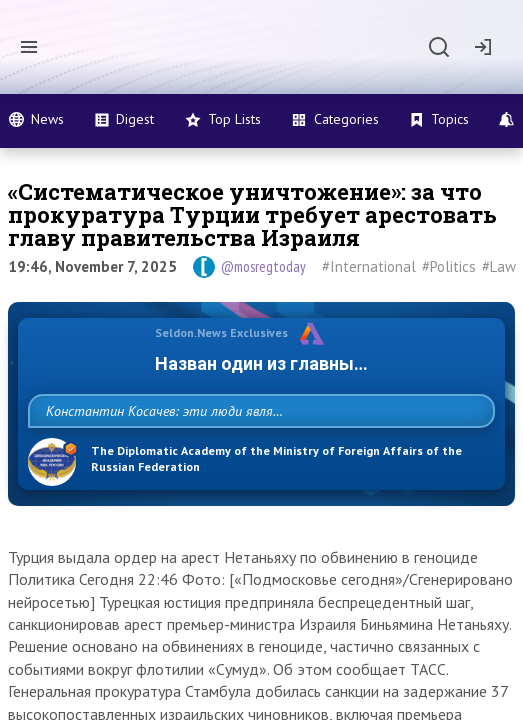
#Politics (449, 266)
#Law (499, 266)
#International (369, 266)
